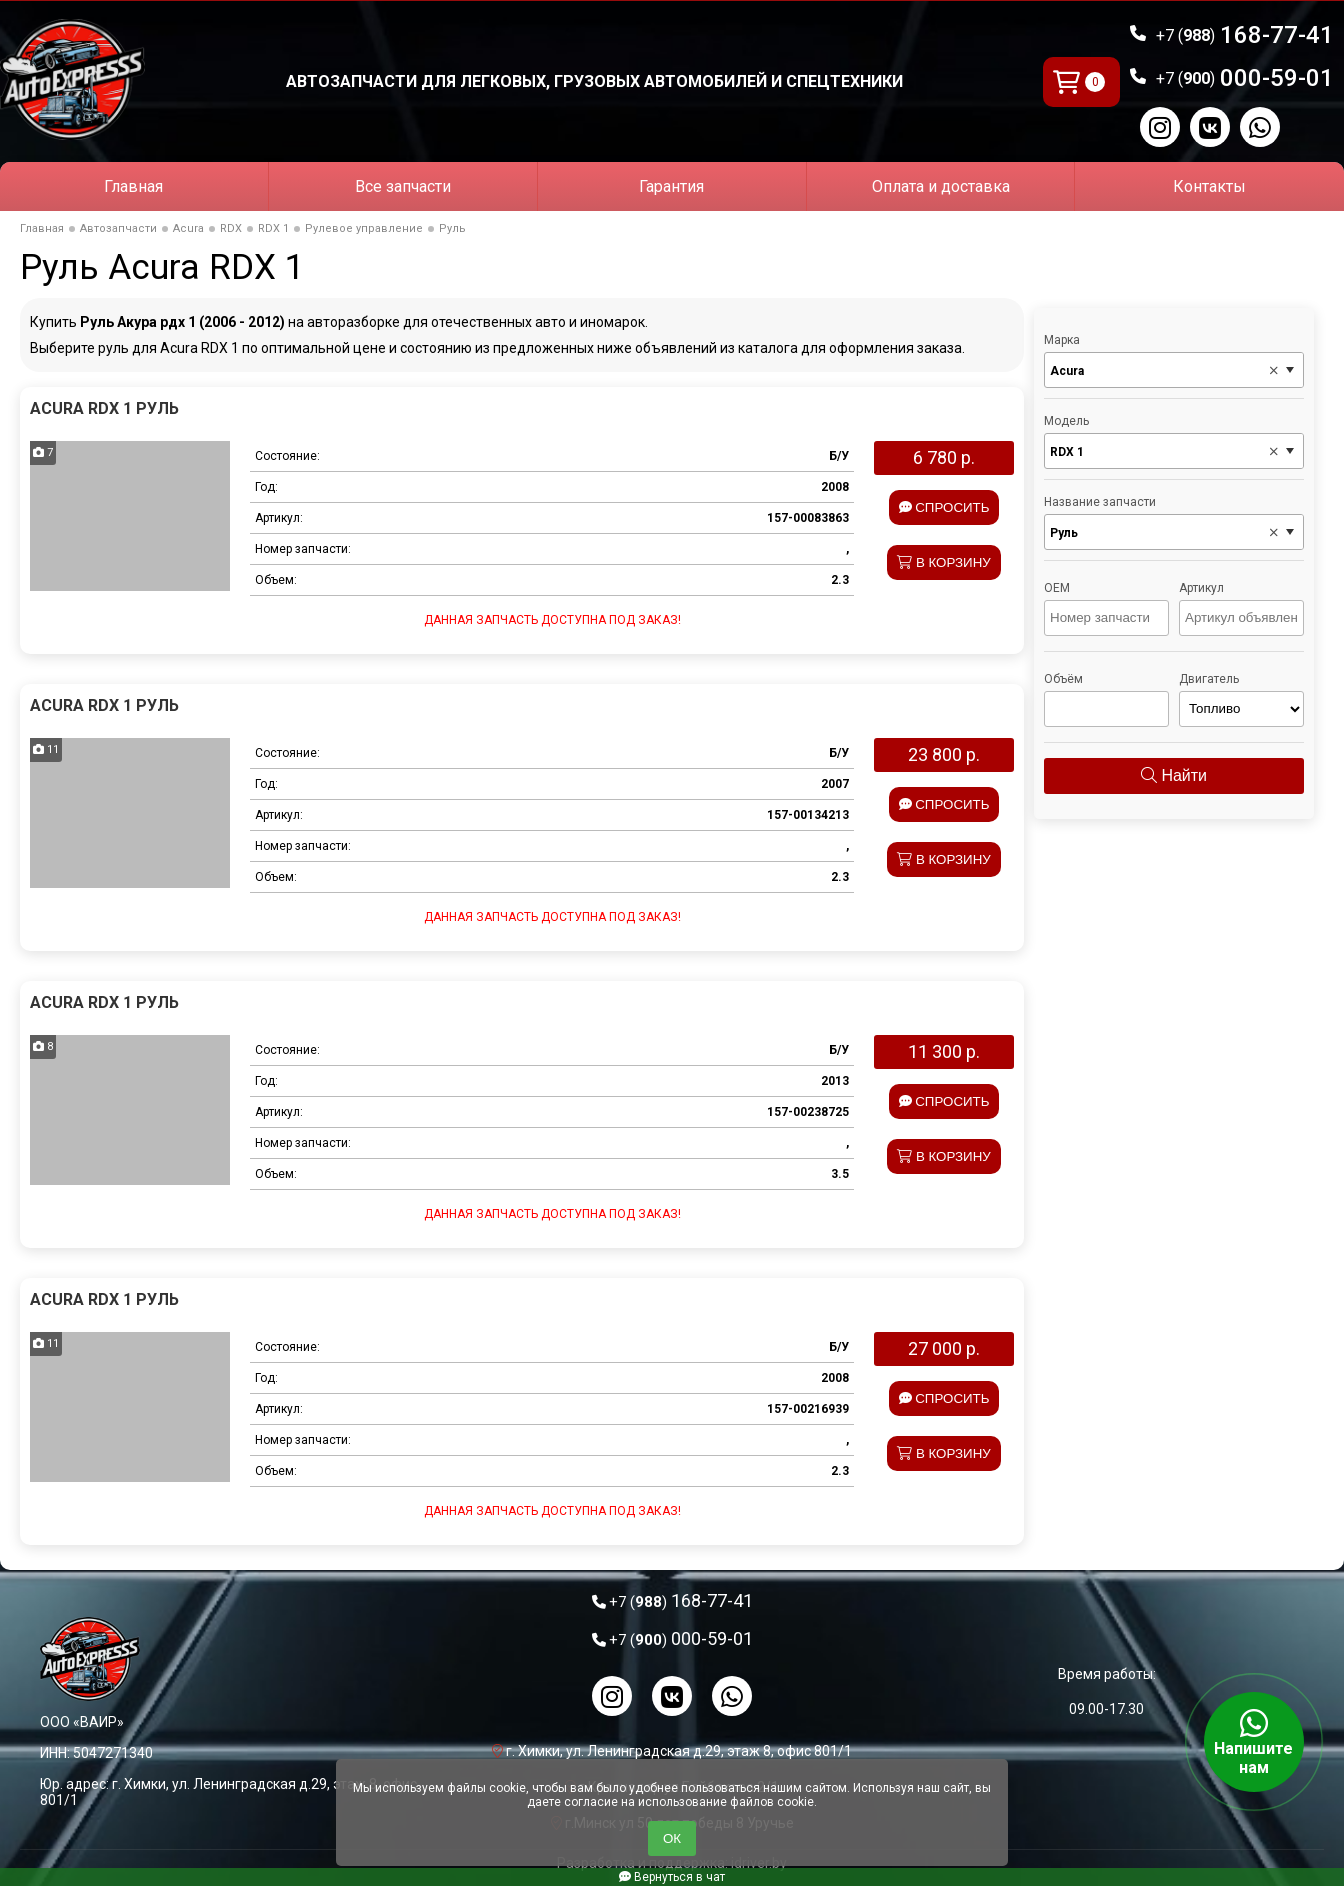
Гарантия (671, 186)
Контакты (1209, 186)
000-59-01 (1245, 78)
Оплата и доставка (941, 186)
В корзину (944, 562)
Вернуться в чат (672, 1877)
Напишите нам (1254, 1742)
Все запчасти (403, 186)
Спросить (944, 507)
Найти (1174, 775)
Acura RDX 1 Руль (104, 408)
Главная (133, 186)
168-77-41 (1245, 35)
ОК (672, 1838)
